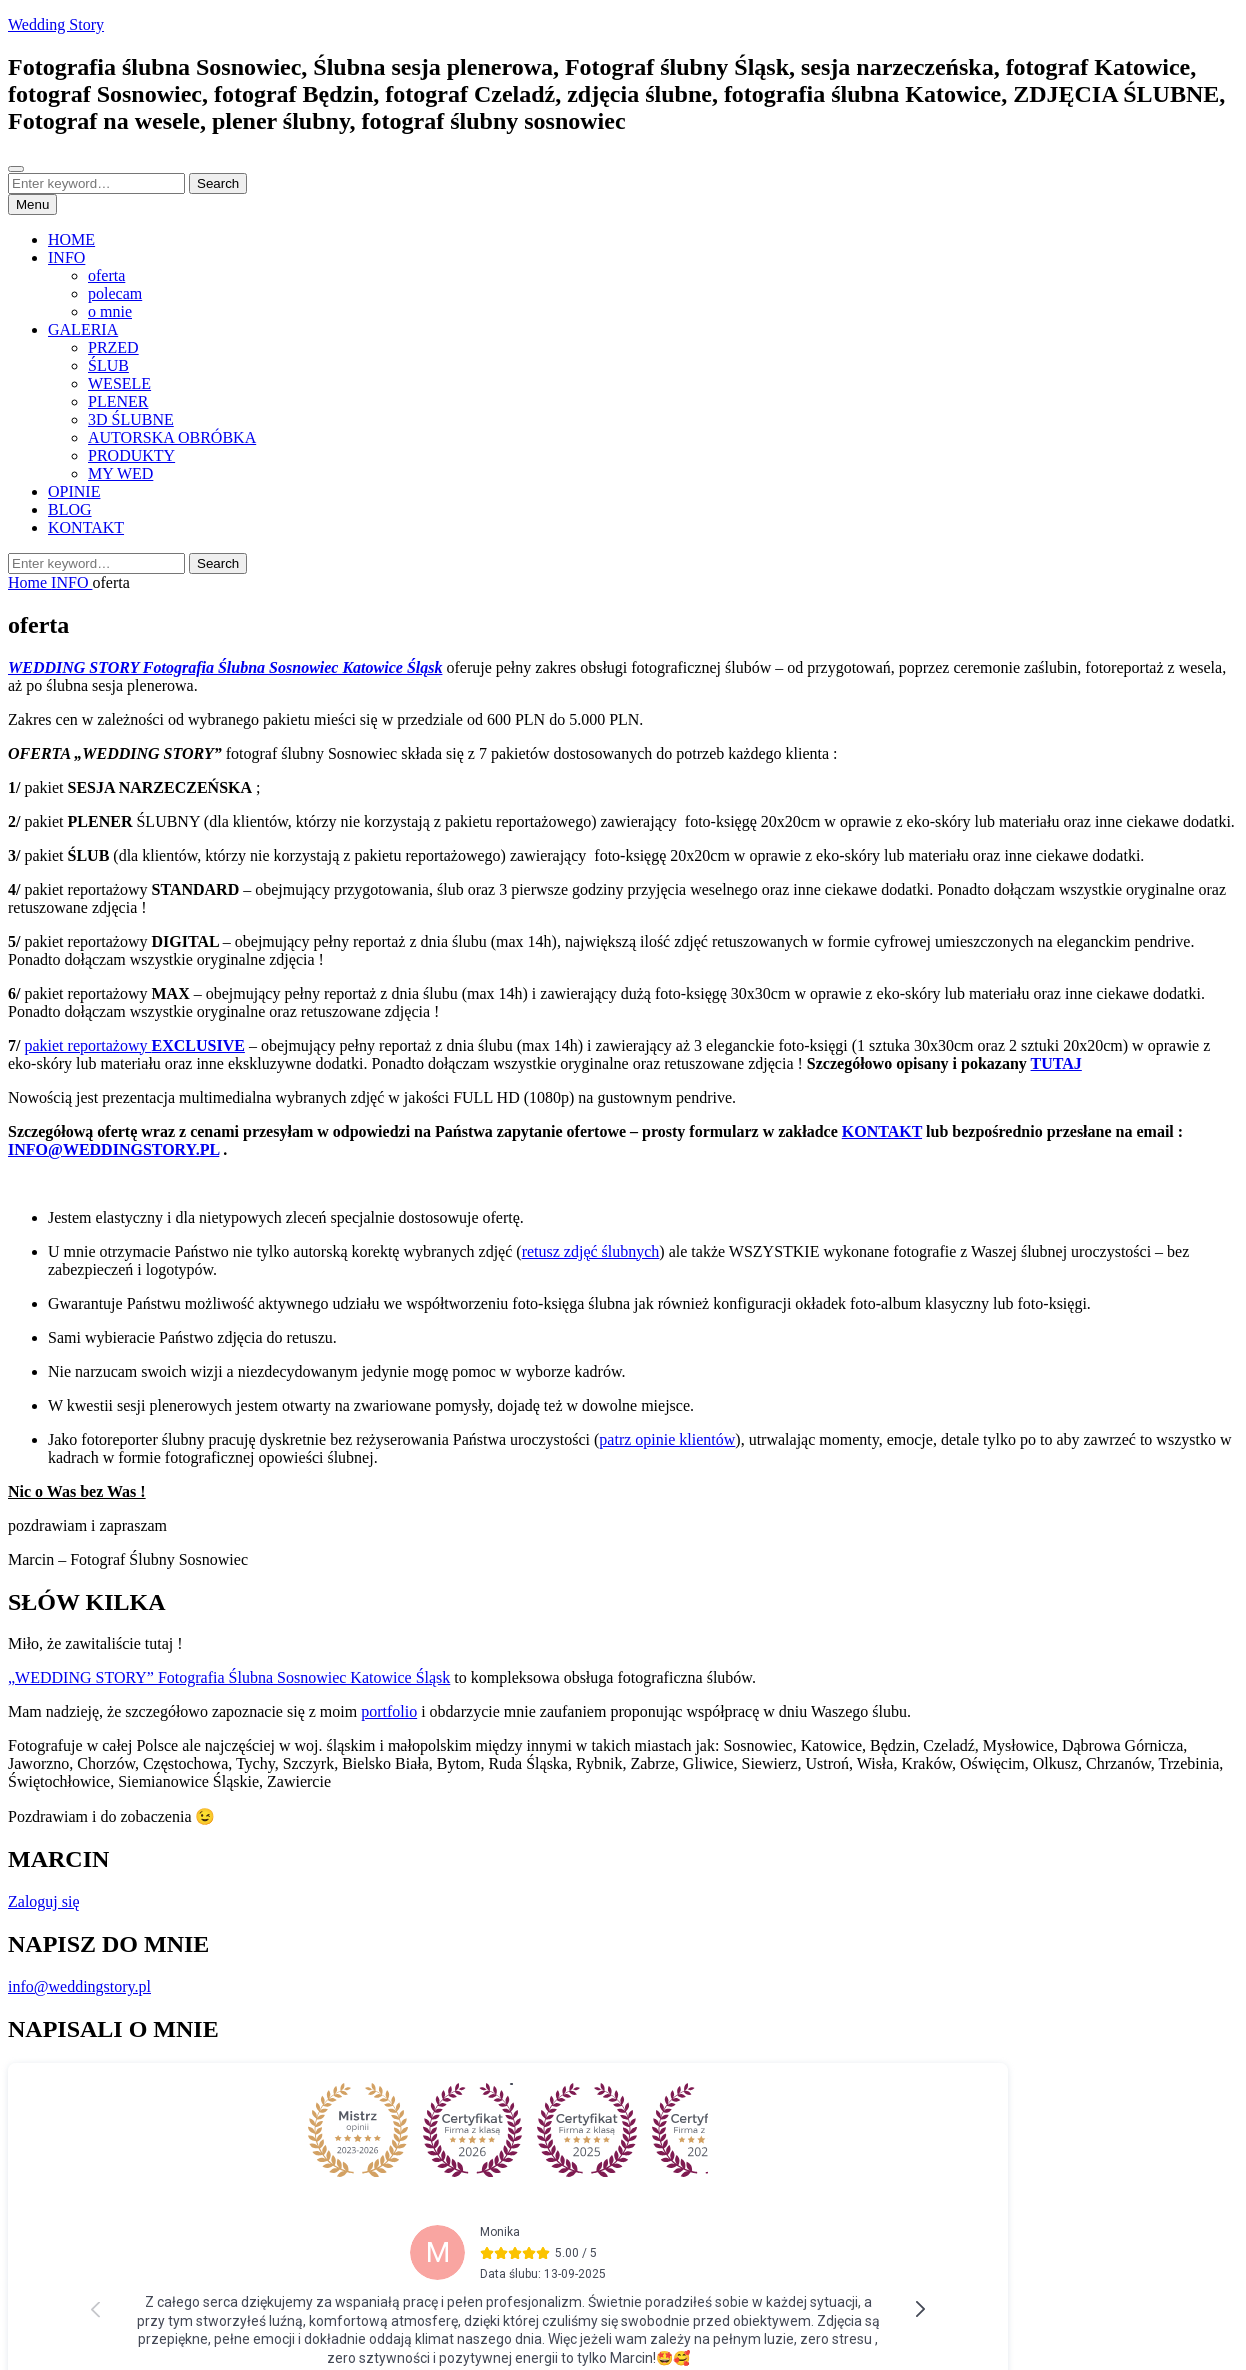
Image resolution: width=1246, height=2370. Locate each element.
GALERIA (83, 329)
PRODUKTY (131, 455)
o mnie (110, 311)
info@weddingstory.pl (79, 1986)
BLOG (70, 509)
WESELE (119, 383)
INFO (66, 257)
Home (29, 582)
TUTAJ (1056, 1063)
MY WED (120, 473)
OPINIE (74, 491)
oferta (106, 275)
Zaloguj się (44, 1901)
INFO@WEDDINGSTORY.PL (113, 1149)
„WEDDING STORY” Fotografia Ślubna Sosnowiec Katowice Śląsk (229, 1677)
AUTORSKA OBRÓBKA (172, 437)
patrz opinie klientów (667, 1439)
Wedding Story (56, 24)
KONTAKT (86, 527)
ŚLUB (108, 365)
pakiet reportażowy (134, 1045)
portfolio (389, 1711)
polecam (115, 293)
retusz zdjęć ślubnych (591, 1251)
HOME (71, 239)
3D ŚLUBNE (131, 419)
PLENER (118, 401)
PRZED (113, 347)
